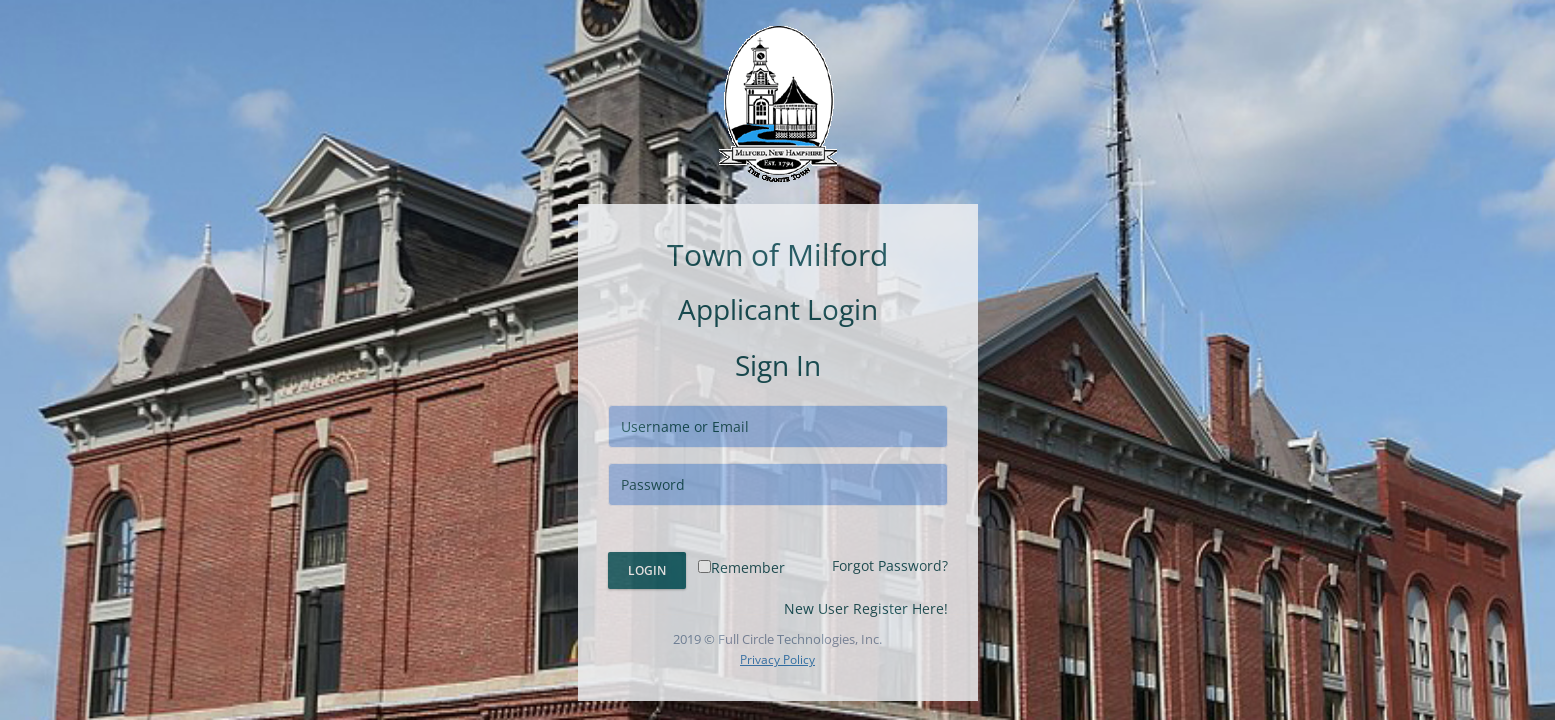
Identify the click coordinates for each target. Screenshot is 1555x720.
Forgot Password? (890, 565)
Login (647, 570)
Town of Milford (777, 254)
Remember (741, 567)
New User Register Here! (866, 608)
